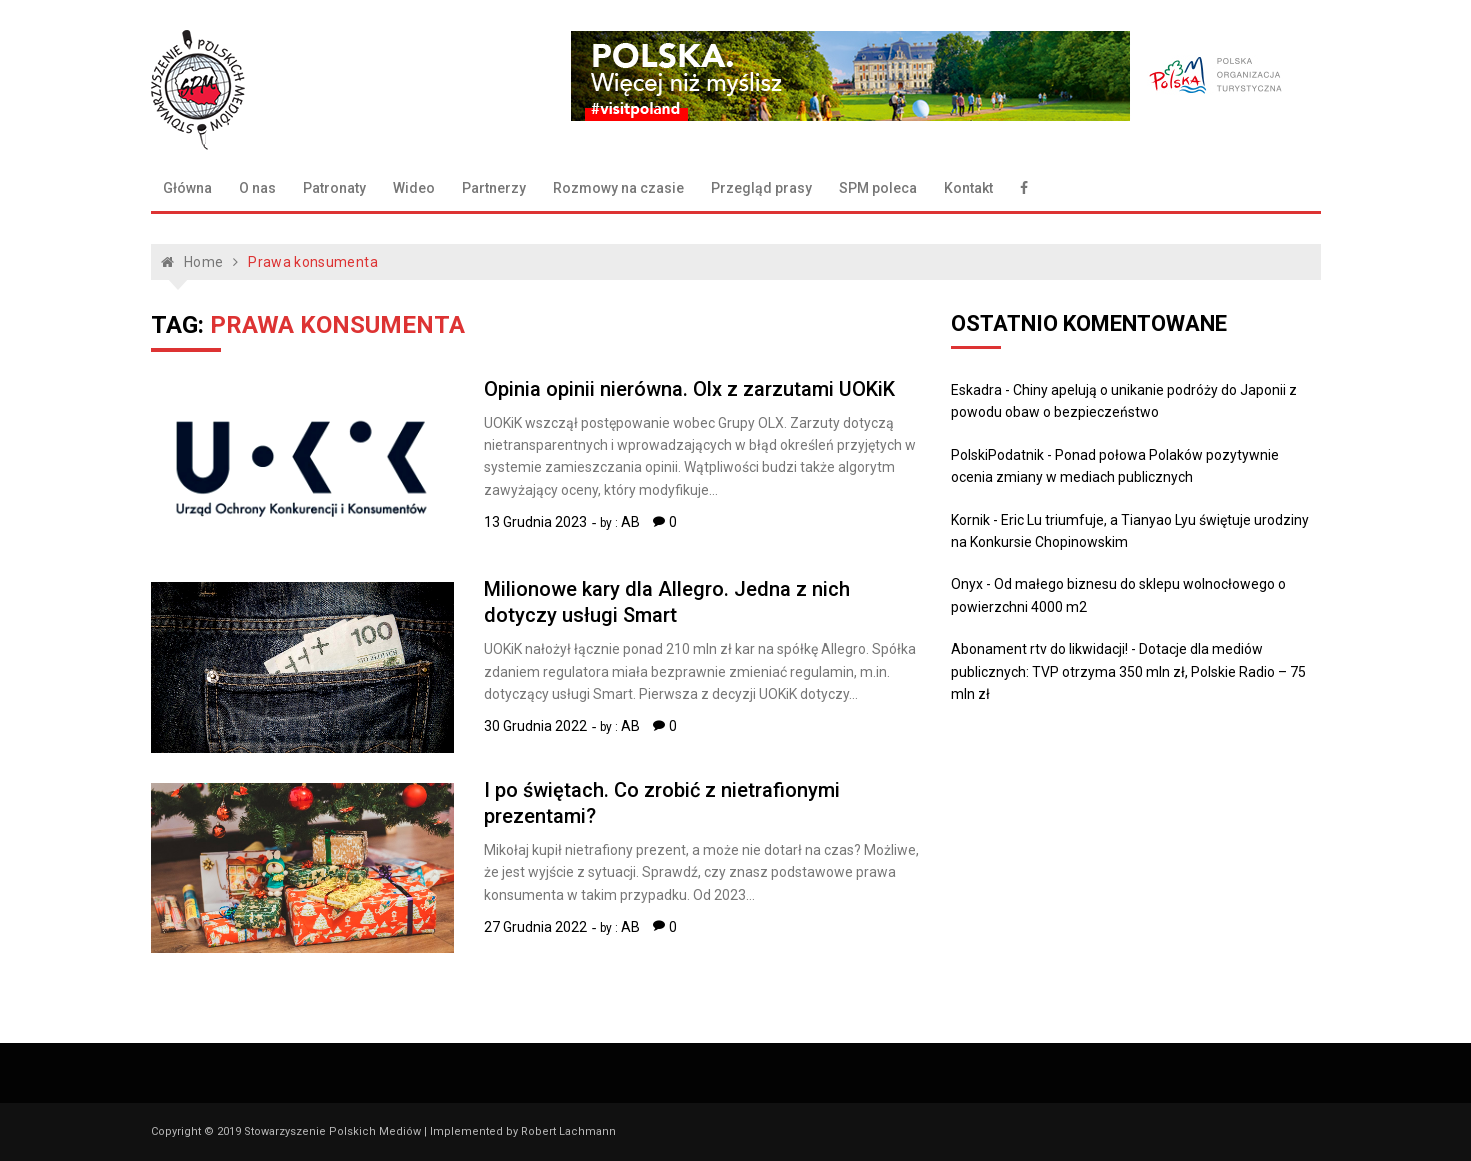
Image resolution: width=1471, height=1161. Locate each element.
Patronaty (334, 188)
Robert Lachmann (568, 1131)
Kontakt (968, 188)
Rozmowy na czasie (618, 188)
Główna (187, 188)
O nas (257, 188)
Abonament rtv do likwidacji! (1039, 649)
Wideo (414, 188)
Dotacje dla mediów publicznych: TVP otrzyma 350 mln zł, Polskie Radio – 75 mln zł (1128, 671)
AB (630, 522)
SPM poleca (878, 188)
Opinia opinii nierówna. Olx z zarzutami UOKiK (689, 389)
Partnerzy (494, 188)
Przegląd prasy (761, 188)
